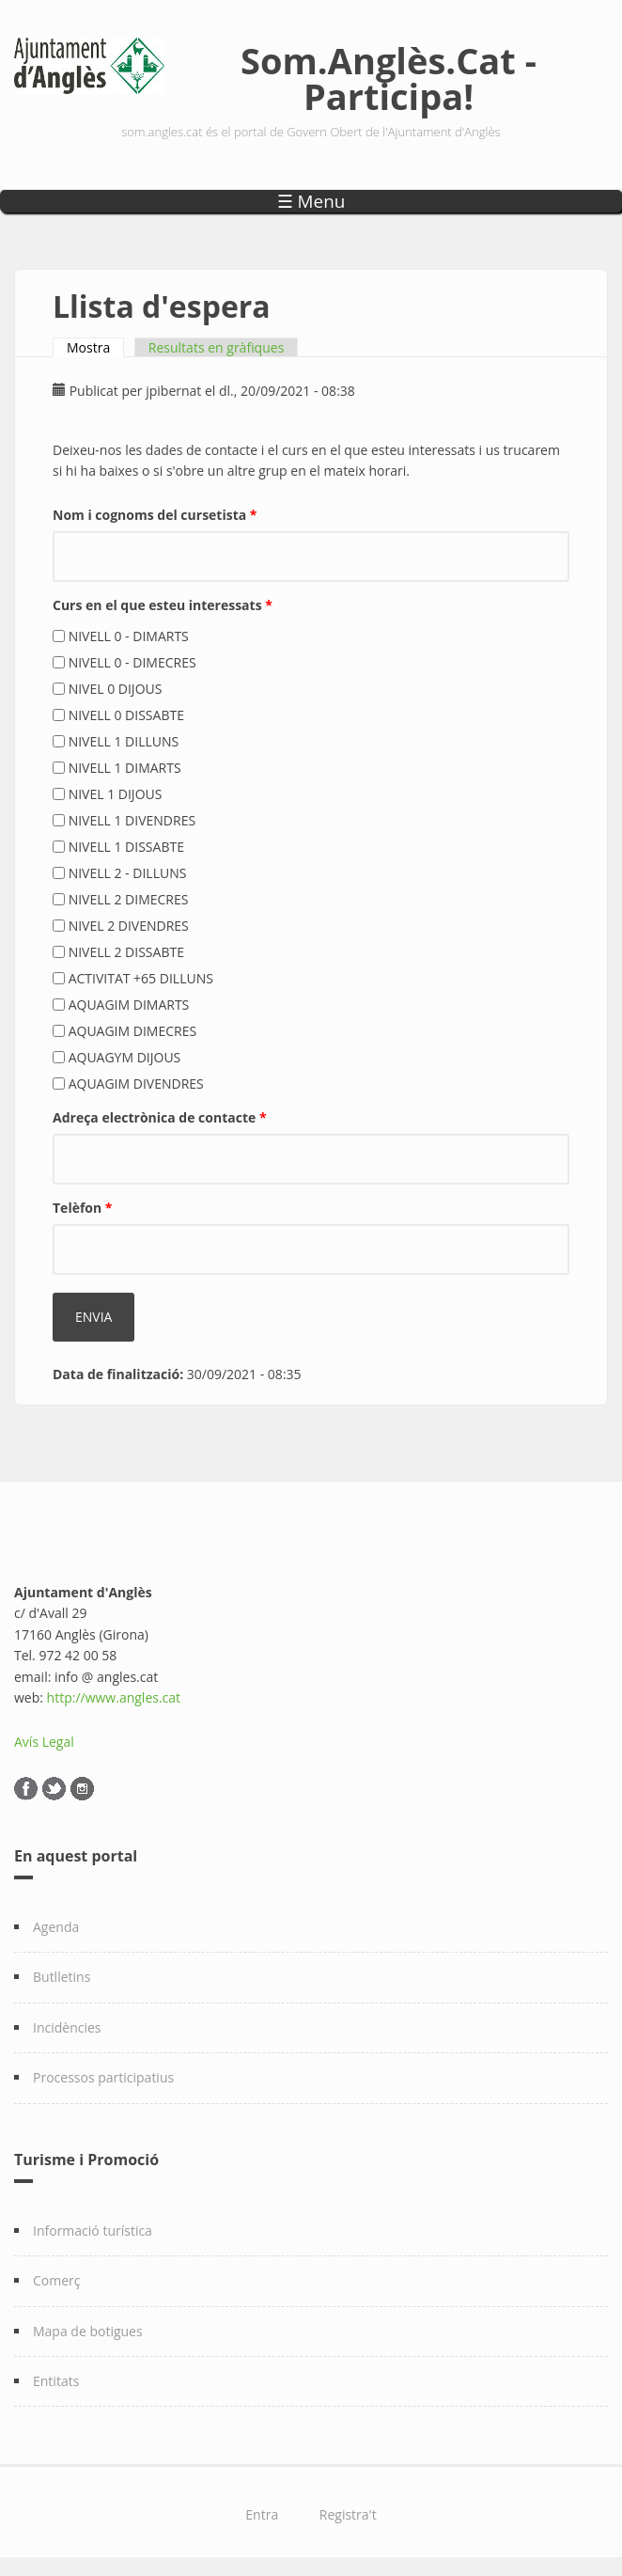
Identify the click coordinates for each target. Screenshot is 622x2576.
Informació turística (92, 2230)
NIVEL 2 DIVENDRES (129, 926)
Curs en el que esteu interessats (162, 605)
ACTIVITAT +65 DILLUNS (141, 978)
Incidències (67, 2027)
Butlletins (61, 1977)
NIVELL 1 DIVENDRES (132, 820)
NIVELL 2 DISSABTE (126, 952)
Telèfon (83, 1208)
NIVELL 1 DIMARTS (125, 768)
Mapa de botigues (88, 2331)
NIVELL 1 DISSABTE (126, 847)
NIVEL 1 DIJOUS (116, 794)
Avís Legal (44, 1742)
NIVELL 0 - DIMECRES (132, 662)
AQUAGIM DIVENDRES (136, 1083)
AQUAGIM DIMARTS (129, 1004)
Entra (261, 2514)
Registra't (348, 2514)
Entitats (56, 2381)
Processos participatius (103, 2077)
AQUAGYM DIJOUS (125, 1057)
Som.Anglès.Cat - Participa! (388, 78)
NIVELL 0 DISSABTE (126, 715)
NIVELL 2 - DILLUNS (128, 873)
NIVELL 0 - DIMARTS (129, 636)
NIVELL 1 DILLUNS (124, 741)
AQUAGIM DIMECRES (132, 1031)
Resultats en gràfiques (216, 347)
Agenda (56, 1927)
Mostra (95, 347)
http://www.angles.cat (114, 1697)
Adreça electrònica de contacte (160, 1117)
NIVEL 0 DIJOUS (116, 689)
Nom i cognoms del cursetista (155, 515)
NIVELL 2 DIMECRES (129, 899)
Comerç (57, 2280)
